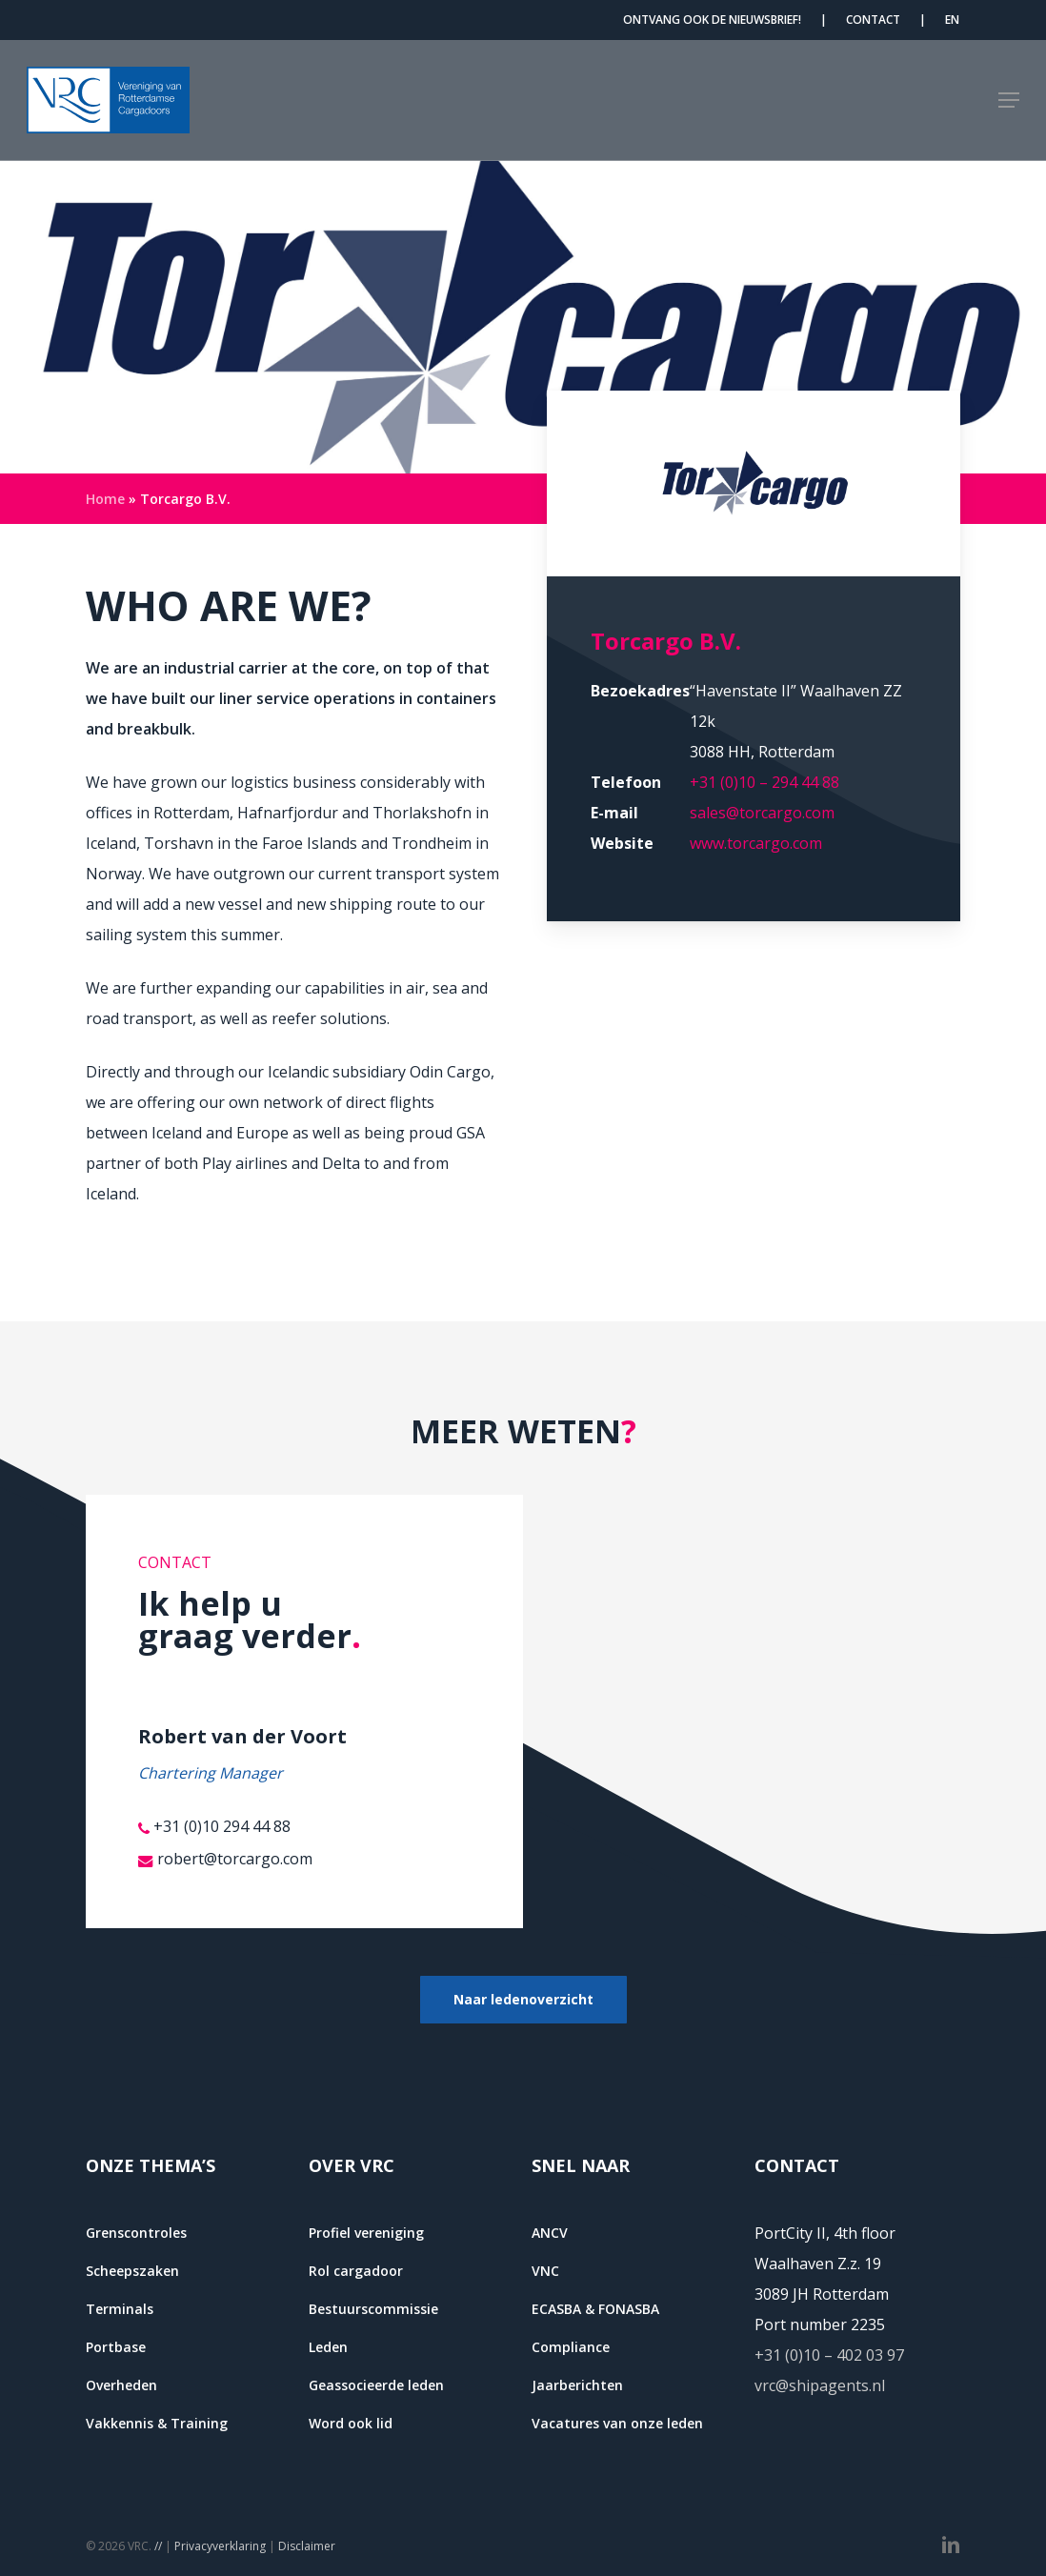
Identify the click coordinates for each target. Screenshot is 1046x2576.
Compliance (571, 2347)
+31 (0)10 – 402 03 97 (829, 2355)
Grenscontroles (136, 2233)
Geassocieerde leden (376, 2385)
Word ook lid (350, 2423)
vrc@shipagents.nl (819, 2385)
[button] (1008, 100)
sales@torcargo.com (762, 812)
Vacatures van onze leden (617, 2423)
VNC (545, 2271)
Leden (328, 2347)
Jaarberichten (577, 2385)
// (158, 2546)
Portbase (116, 2347)
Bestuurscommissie (373, 2309)
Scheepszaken (132, 2271)
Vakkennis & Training (157, 2423)
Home (105, 499)
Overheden (121, 2385)
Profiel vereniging (366, 2233)
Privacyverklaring (220, 2546)
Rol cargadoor (356, 2271)
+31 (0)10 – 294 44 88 (764, 782)
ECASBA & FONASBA (595, 2309)
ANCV (550, 2233)
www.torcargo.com (756, 843)
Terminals (119, 2309)
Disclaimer (306, 2546)
